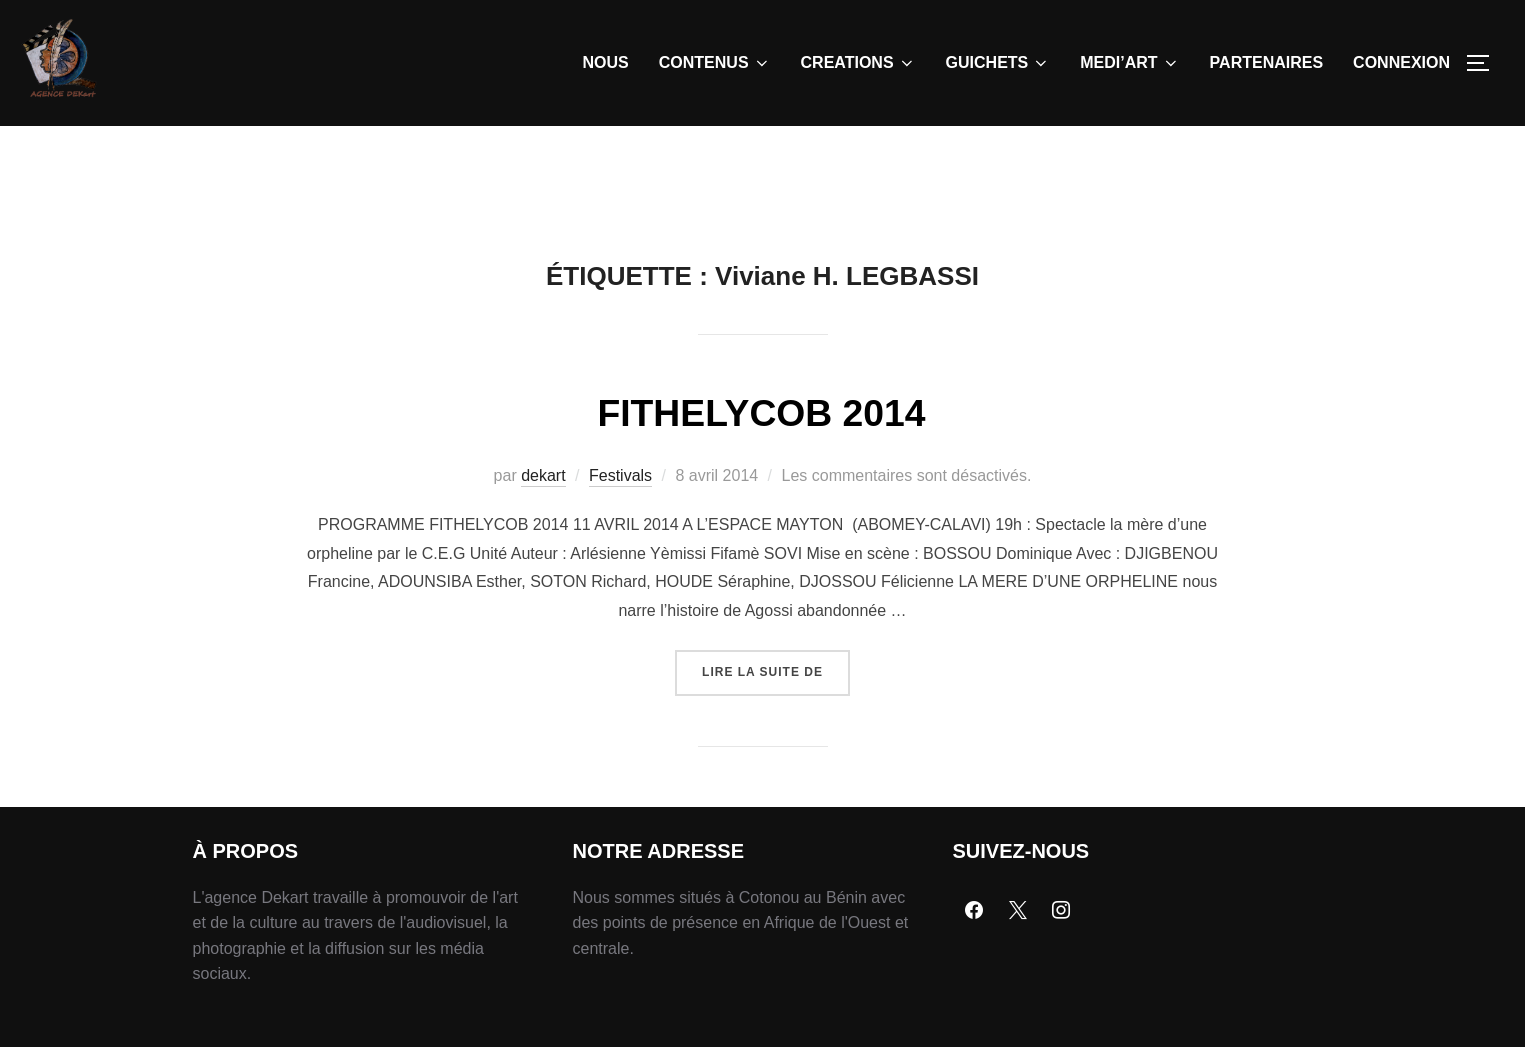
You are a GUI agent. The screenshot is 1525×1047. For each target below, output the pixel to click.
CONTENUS (715, 63)
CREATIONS (858, 63)
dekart (543, 521)
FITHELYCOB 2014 (762, 457)
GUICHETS (998, 63)
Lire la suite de (776, 710)
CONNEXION (1401, 62)
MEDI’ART (1129, 63)
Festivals (620, 521)
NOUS (606, 62)
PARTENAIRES (1267, 62)
